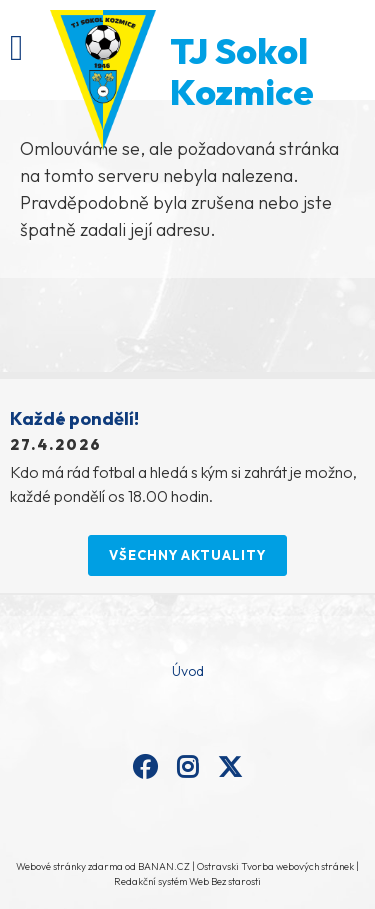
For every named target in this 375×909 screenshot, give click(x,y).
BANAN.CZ (164, 866)
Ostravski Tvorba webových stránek (275, 866)
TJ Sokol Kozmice (242, 71)
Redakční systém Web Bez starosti (187, 881)
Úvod (188, 671)
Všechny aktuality (187, 555)
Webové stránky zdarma (69, 866)
